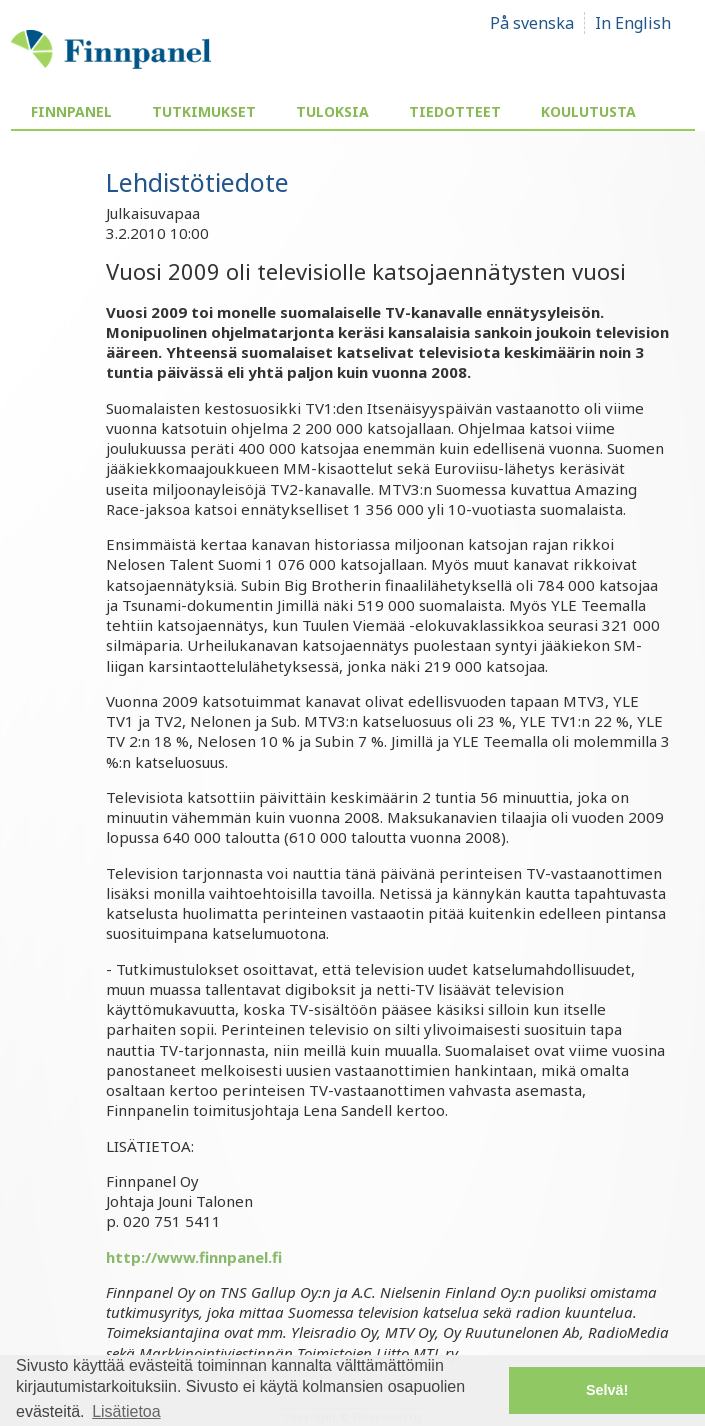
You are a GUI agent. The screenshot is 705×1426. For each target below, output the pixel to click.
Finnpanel (71, 111)
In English (633, 23)
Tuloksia (332, 111)
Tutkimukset (204, 111)
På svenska (532, 23)
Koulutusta (588, 111)
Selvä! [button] (607, 1390)
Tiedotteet (455, 111)
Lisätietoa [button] (126, 1411)
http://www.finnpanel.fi (194, 1257)
